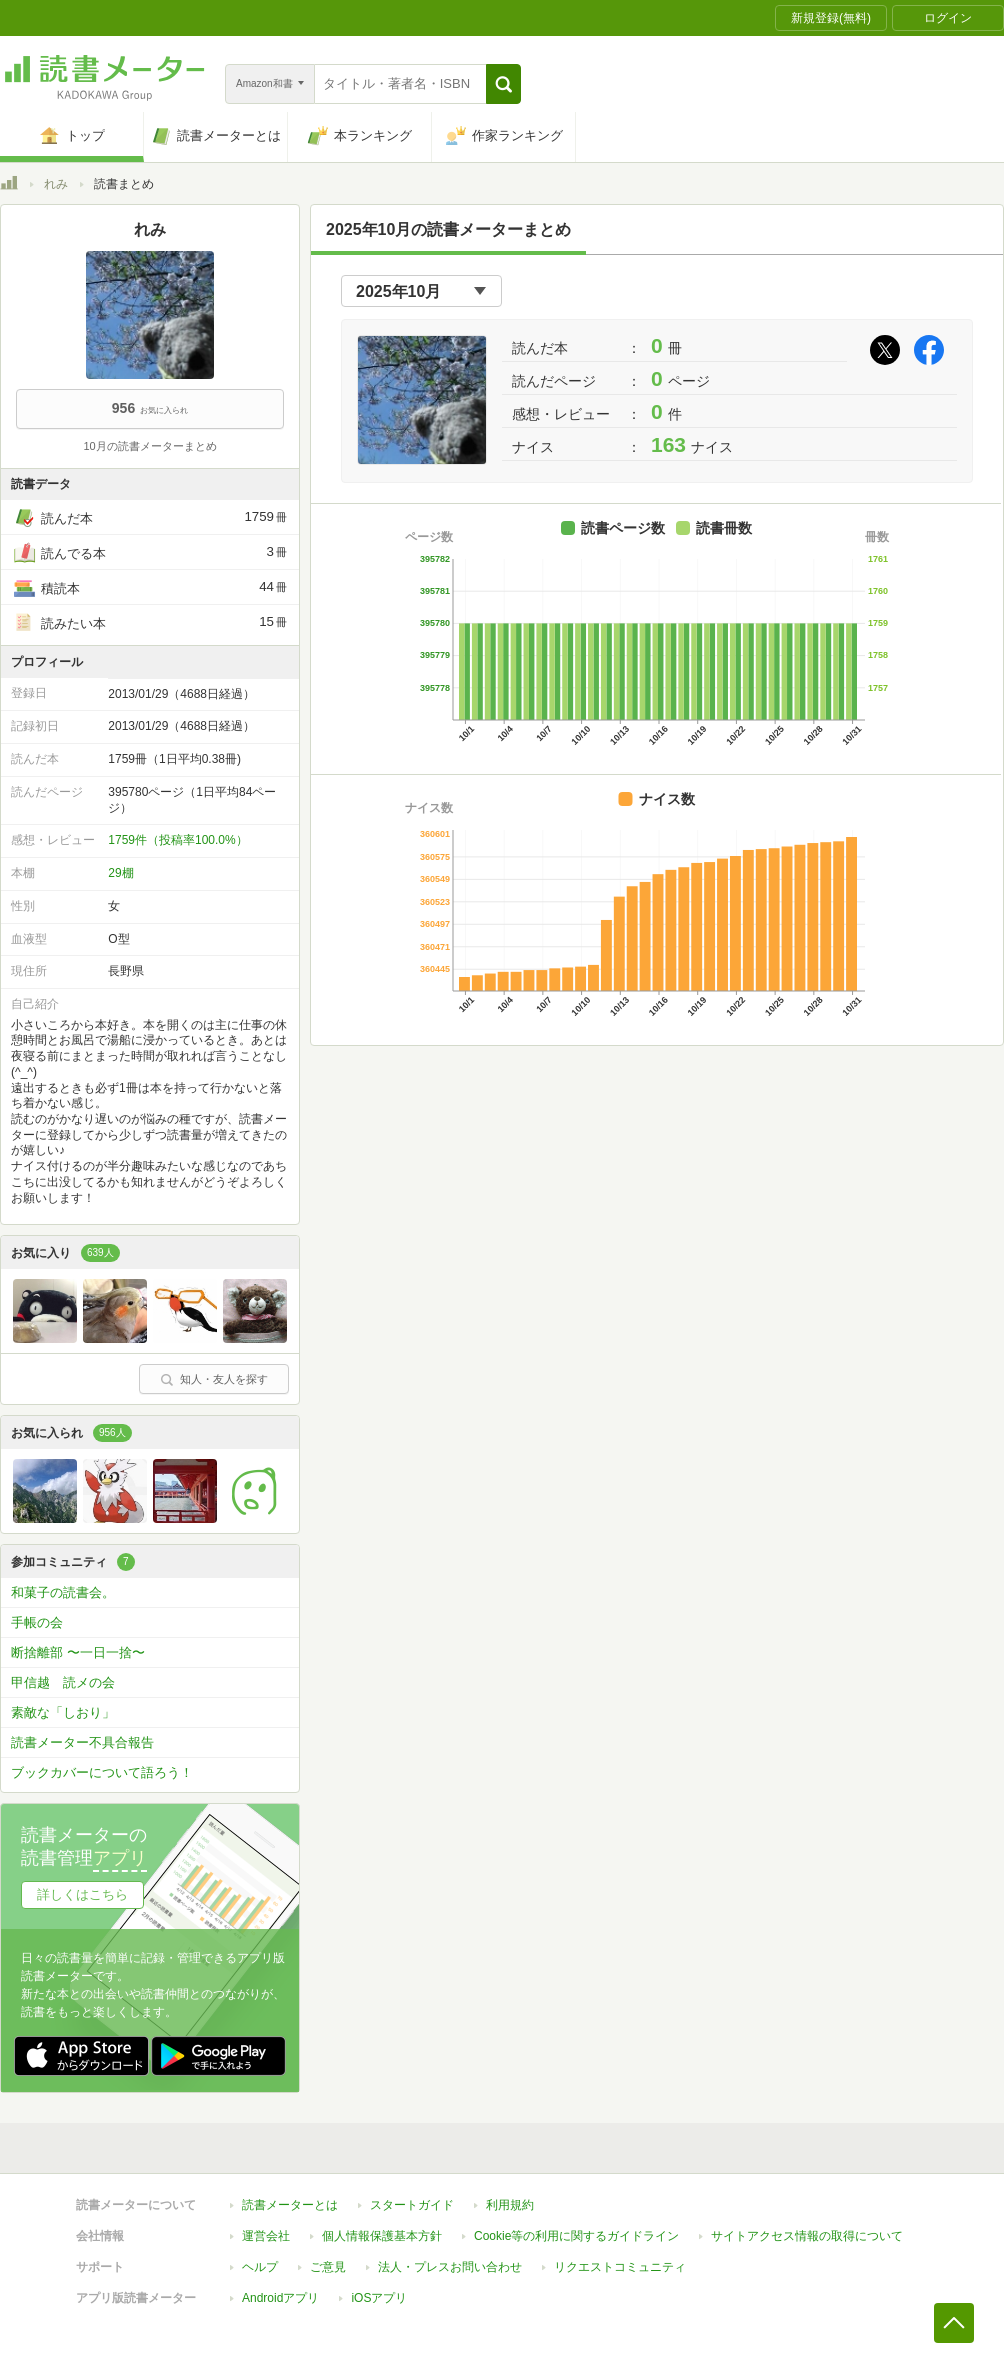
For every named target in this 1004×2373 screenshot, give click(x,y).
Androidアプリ (280, 2298)
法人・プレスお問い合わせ (450, 2267)
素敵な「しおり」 (63, 1712)
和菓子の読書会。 (63, 1592)
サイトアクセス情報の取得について (807, 2236)
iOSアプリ (379, 2298)
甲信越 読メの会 (63, 1682)
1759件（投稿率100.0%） (177, 840)
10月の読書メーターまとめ (149, 446)
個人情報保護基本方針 (382, 2236)
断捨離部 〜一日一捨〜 (78, 1652)
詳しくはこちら (82, 1894)
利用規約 (510, 2205)
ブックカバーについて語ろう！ (102, 1772)
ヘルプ (260, 2267)
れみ (56, 184)
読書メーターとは (290, 2205)
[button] (503, 84)
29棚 (120, 873)
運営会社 (266, 2236)
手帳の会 (37, 1622)
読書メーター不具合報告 (82, 1742)
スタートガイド (412, 2205)
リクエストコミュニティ (620, 2267)
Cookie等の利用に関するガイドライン (576, 2236)
